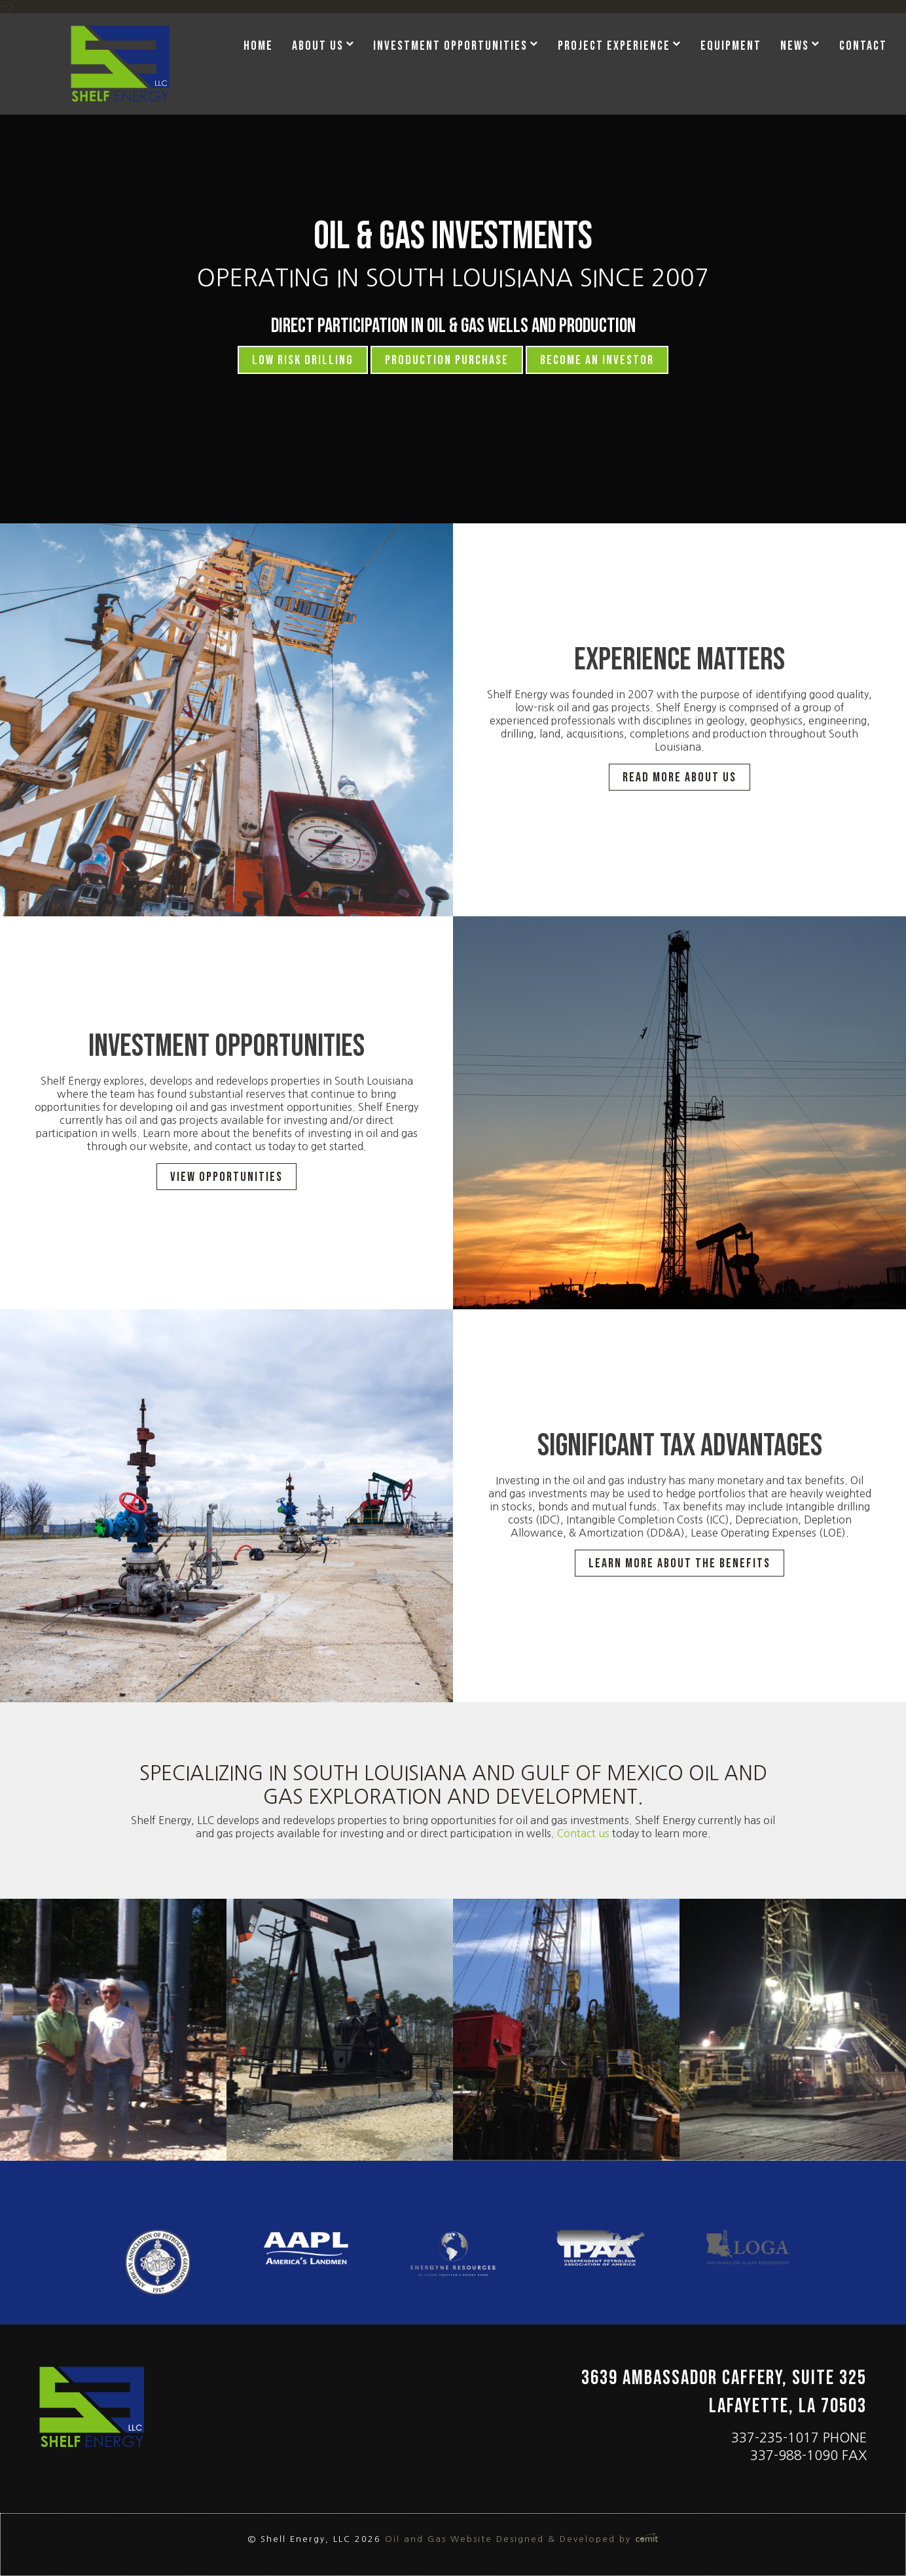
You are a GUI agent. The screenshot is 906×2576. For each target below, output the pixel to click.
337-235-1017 (775, 2437)
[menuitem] (263, 46)
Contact (863, 46)
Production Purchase (447, 360)
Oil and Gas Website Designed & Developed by (522, 2539)
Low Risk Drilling (302, 360)
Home (258, 46)
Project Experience (614, 46)
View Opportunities (226, 1177)
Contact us (584, 1833)
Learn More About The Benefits (679, 1563)
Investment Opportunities (450, 46)
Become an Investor (597, 360)
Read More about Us (679, 777)
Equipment (730, 46)
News (794, 46)
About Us (318, 46)
